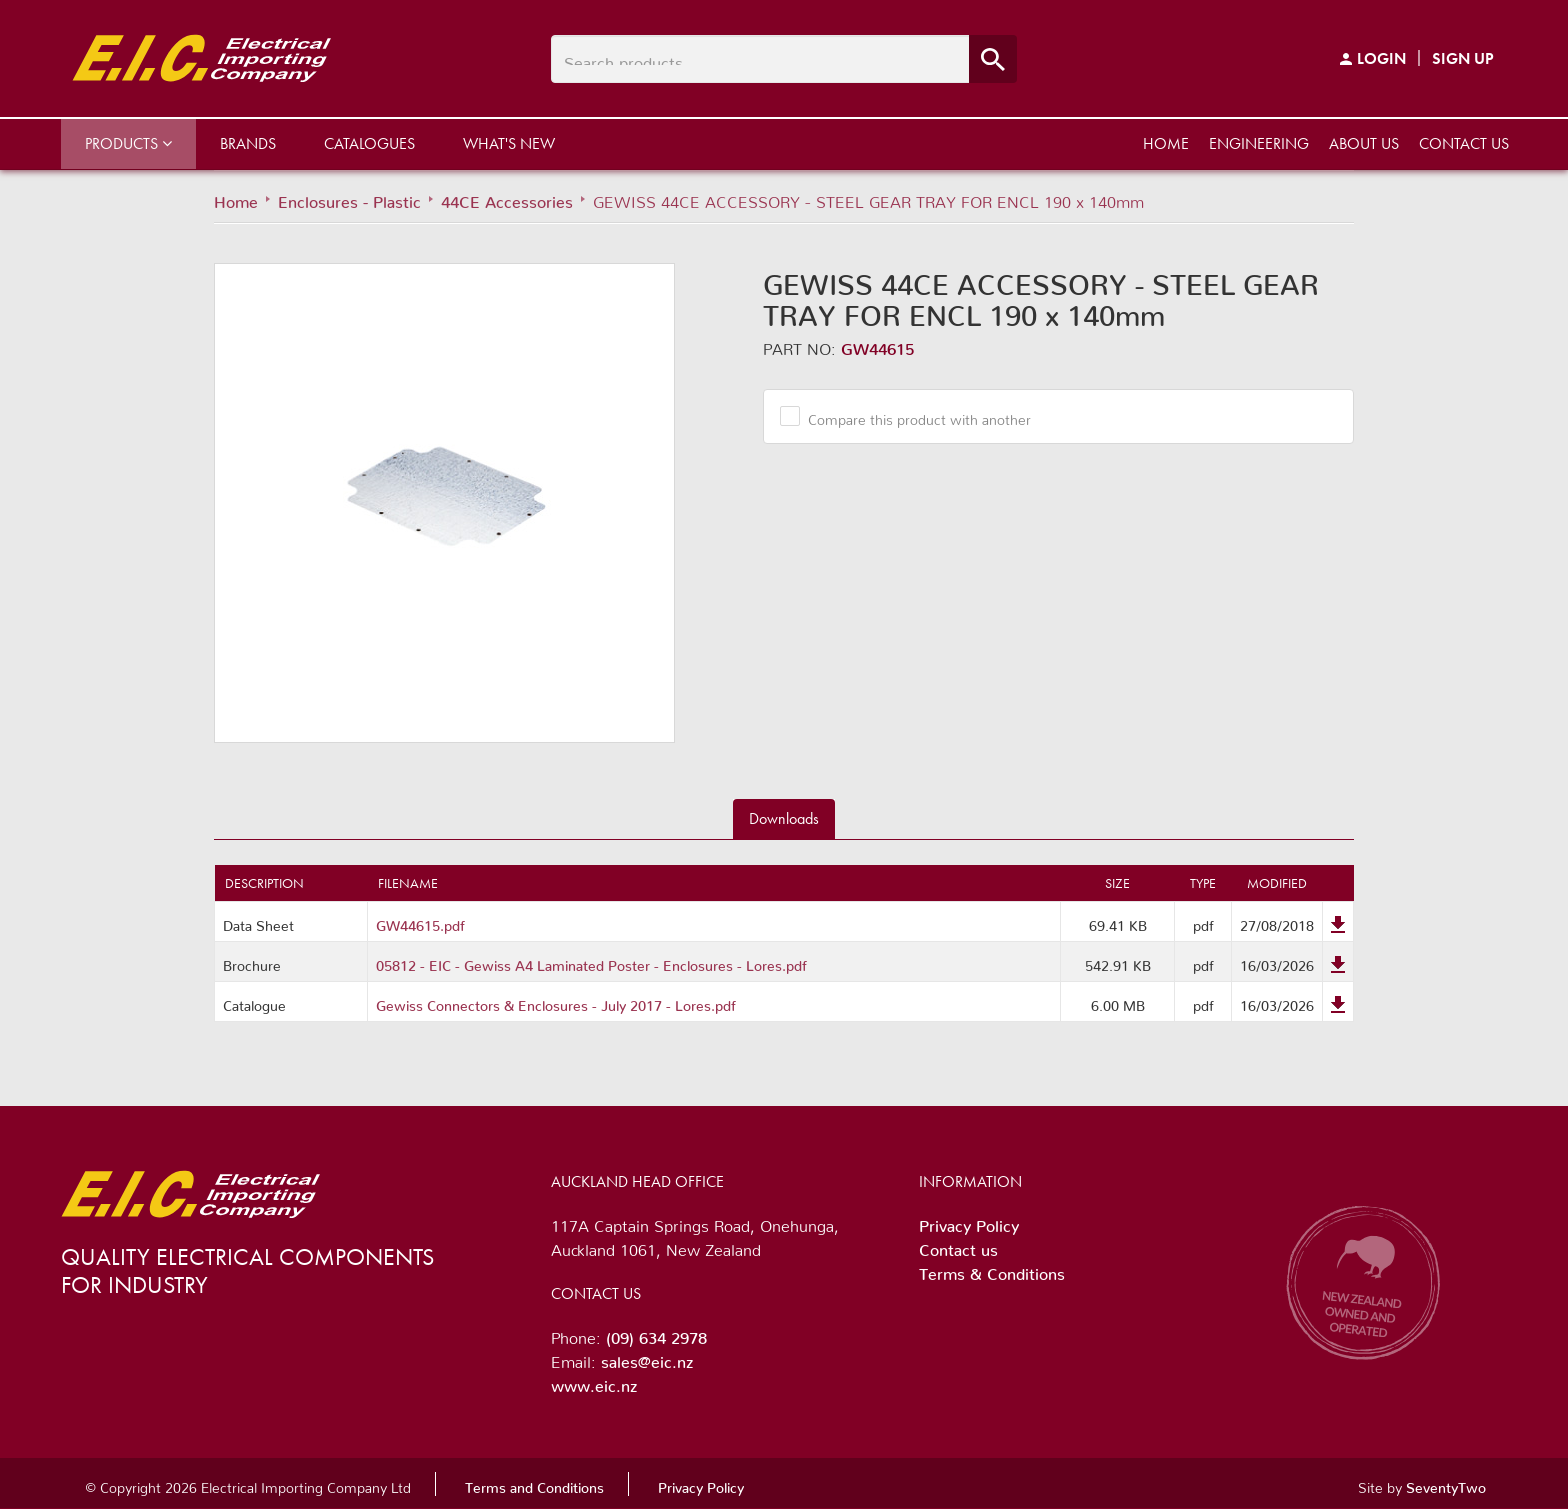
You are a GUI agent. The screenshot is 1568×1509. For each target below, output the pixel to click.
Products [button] (128, 143)
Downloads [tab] (784, 818)
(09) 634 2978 (656, 1334)
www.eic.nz (594, 1382)
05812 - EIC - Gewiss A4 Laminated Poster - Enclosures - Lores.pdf (591, 962)
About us (1364, 143)
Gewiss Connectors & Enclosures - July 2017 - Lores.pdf (556, 1002)
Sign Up (1463, 58)
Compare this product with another (912, 416)
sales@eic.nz (647, 1358)
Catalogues (369, 143)
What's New (509, 143)
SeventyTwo (1446, 1484)
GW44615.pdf (420, 922)
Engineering (1259, 143)
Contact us (1464, 143)
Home (1166, 143)
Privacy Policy (969, 1222)
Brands (248, 143)
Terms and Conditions (534, 1484)
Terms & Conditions (992, 1270)
